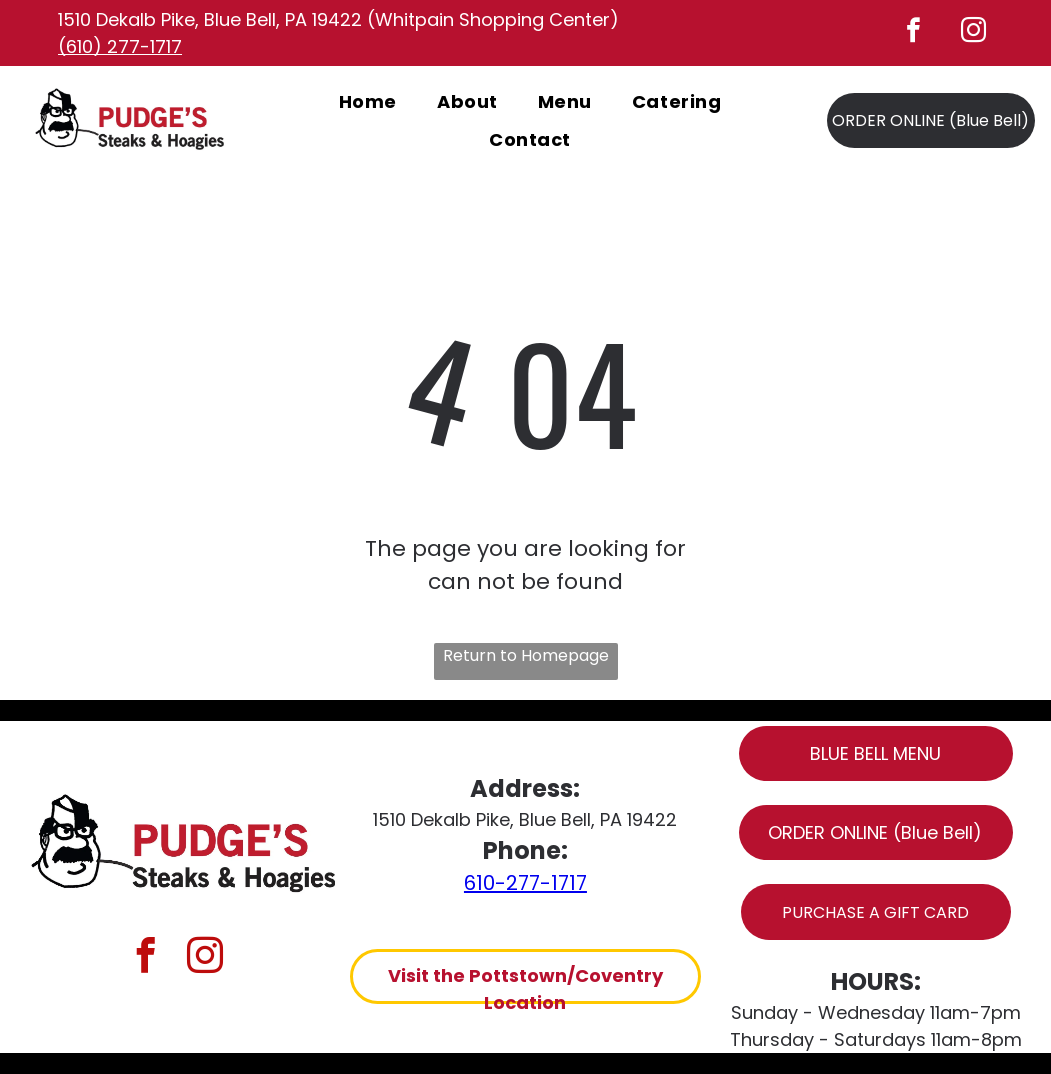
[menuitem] (368, 101)
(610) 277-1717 (120, 46)
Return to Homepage (526, 655)
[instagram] (974, 33)
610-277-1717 (525, 883)
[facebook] (914, 33)
